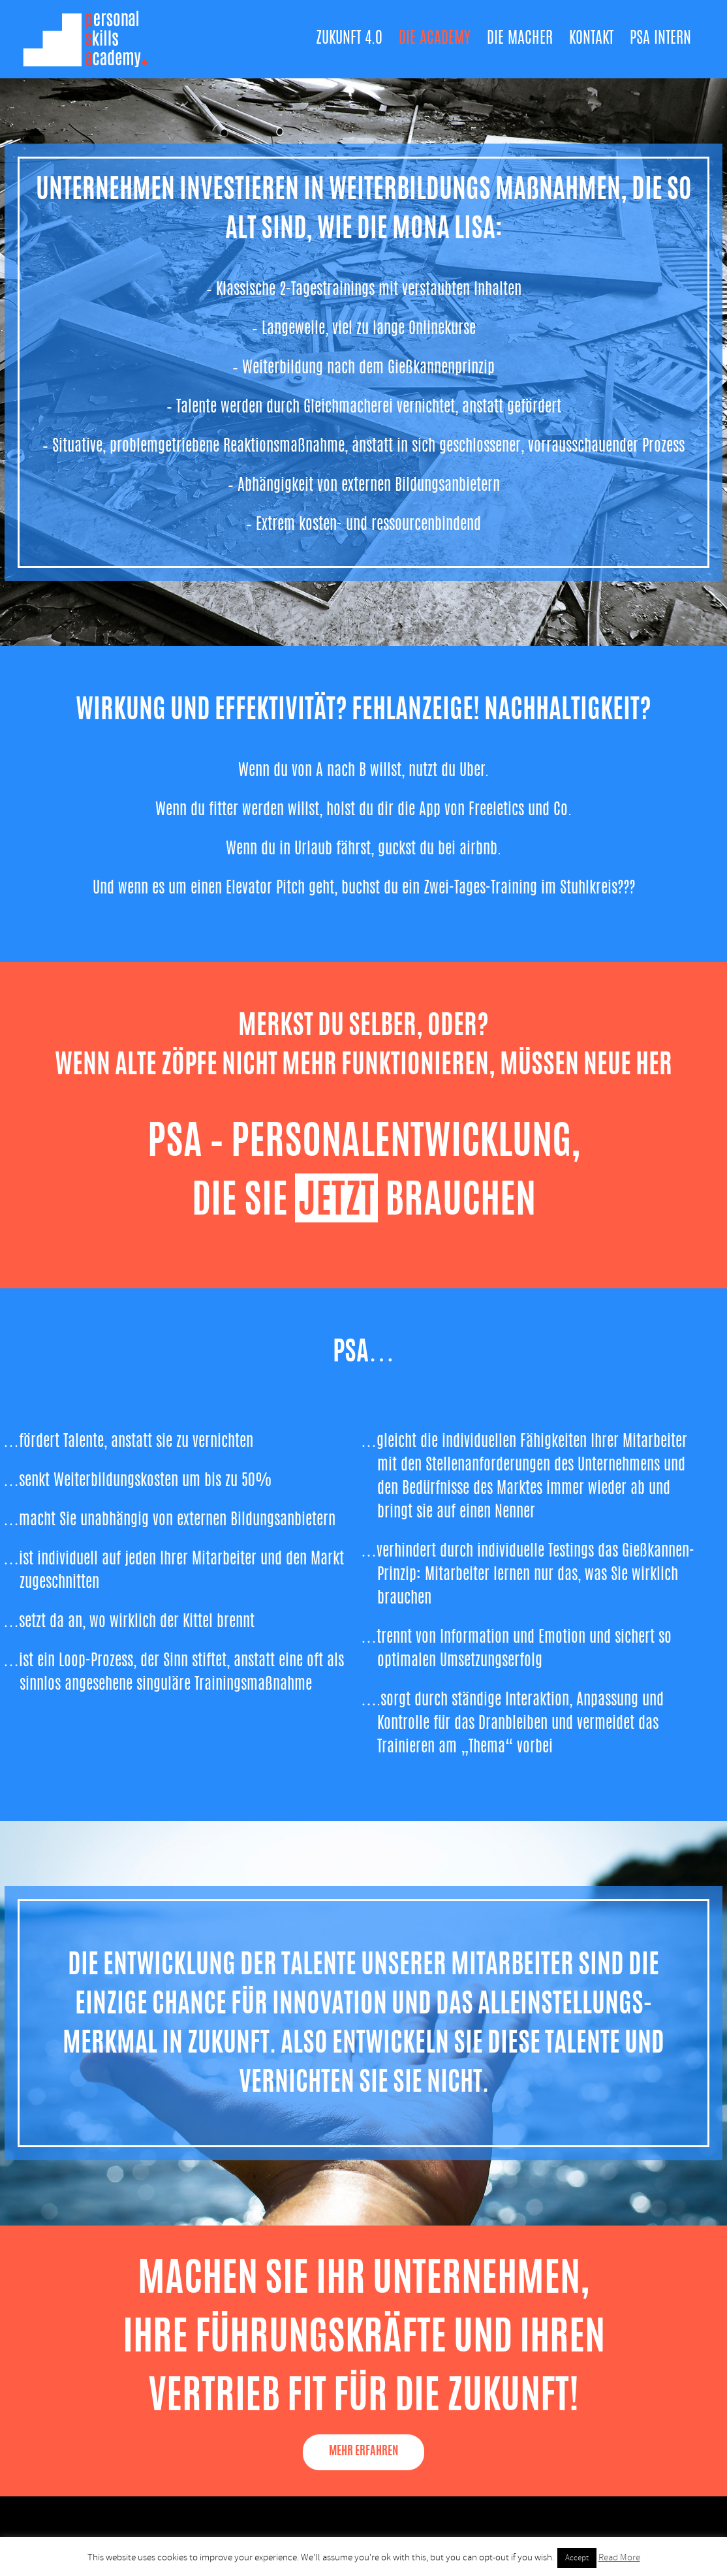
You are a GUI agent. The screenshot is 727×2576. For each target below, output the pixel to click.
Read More (619, 2557)
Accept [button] (577, 2558)
